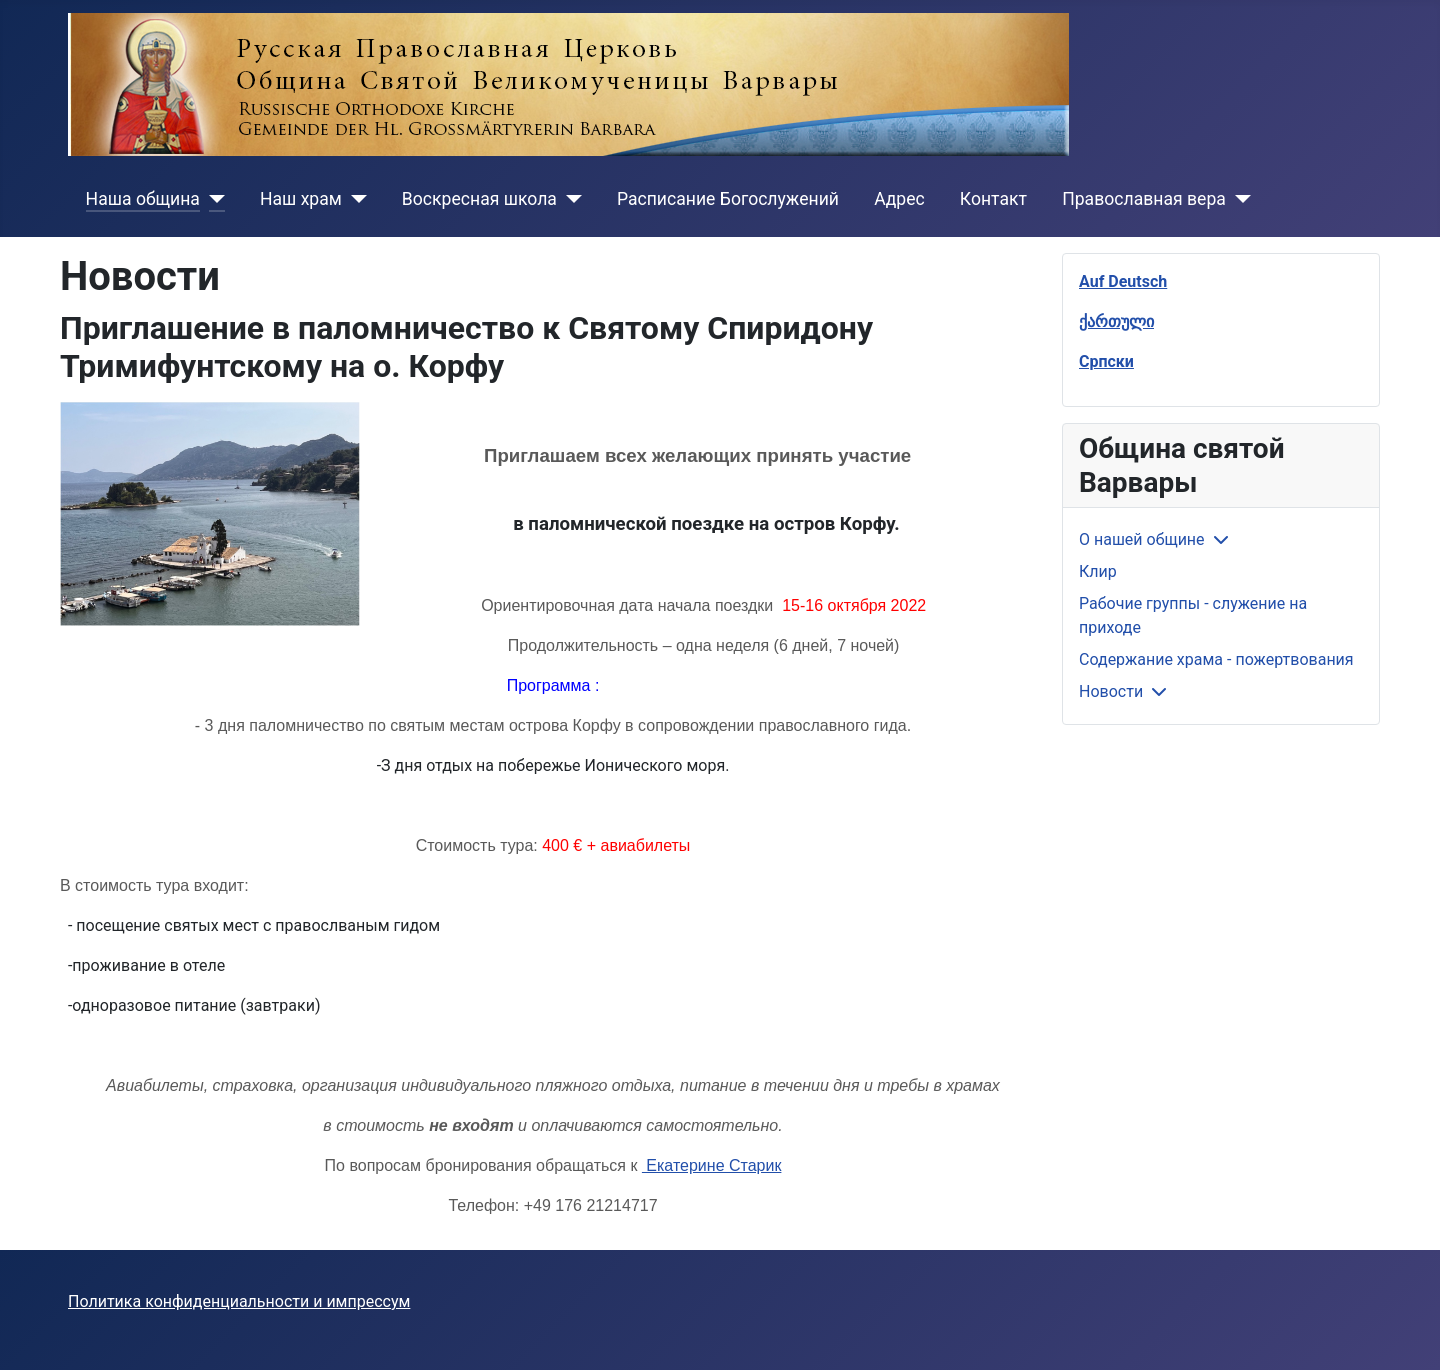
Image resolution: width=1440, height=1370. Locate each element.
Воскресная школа (479, 199)
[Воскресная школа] (569, 199)
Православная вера (1144, 199)
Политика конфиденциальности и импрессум (239, 1301)
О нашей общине (1142, 539)
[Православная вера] (1238, 199)
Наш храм (301, 199)
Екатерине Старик (712, 1165)
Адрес (899, 199)
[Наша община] (212, 199)
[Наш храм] (354, 199)
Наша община (143, 199)
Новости (1111, 691)
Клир (1098, 571)
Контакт (993, 199)
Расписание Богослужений (728, 199)
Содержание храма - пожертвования (1216, 659)
